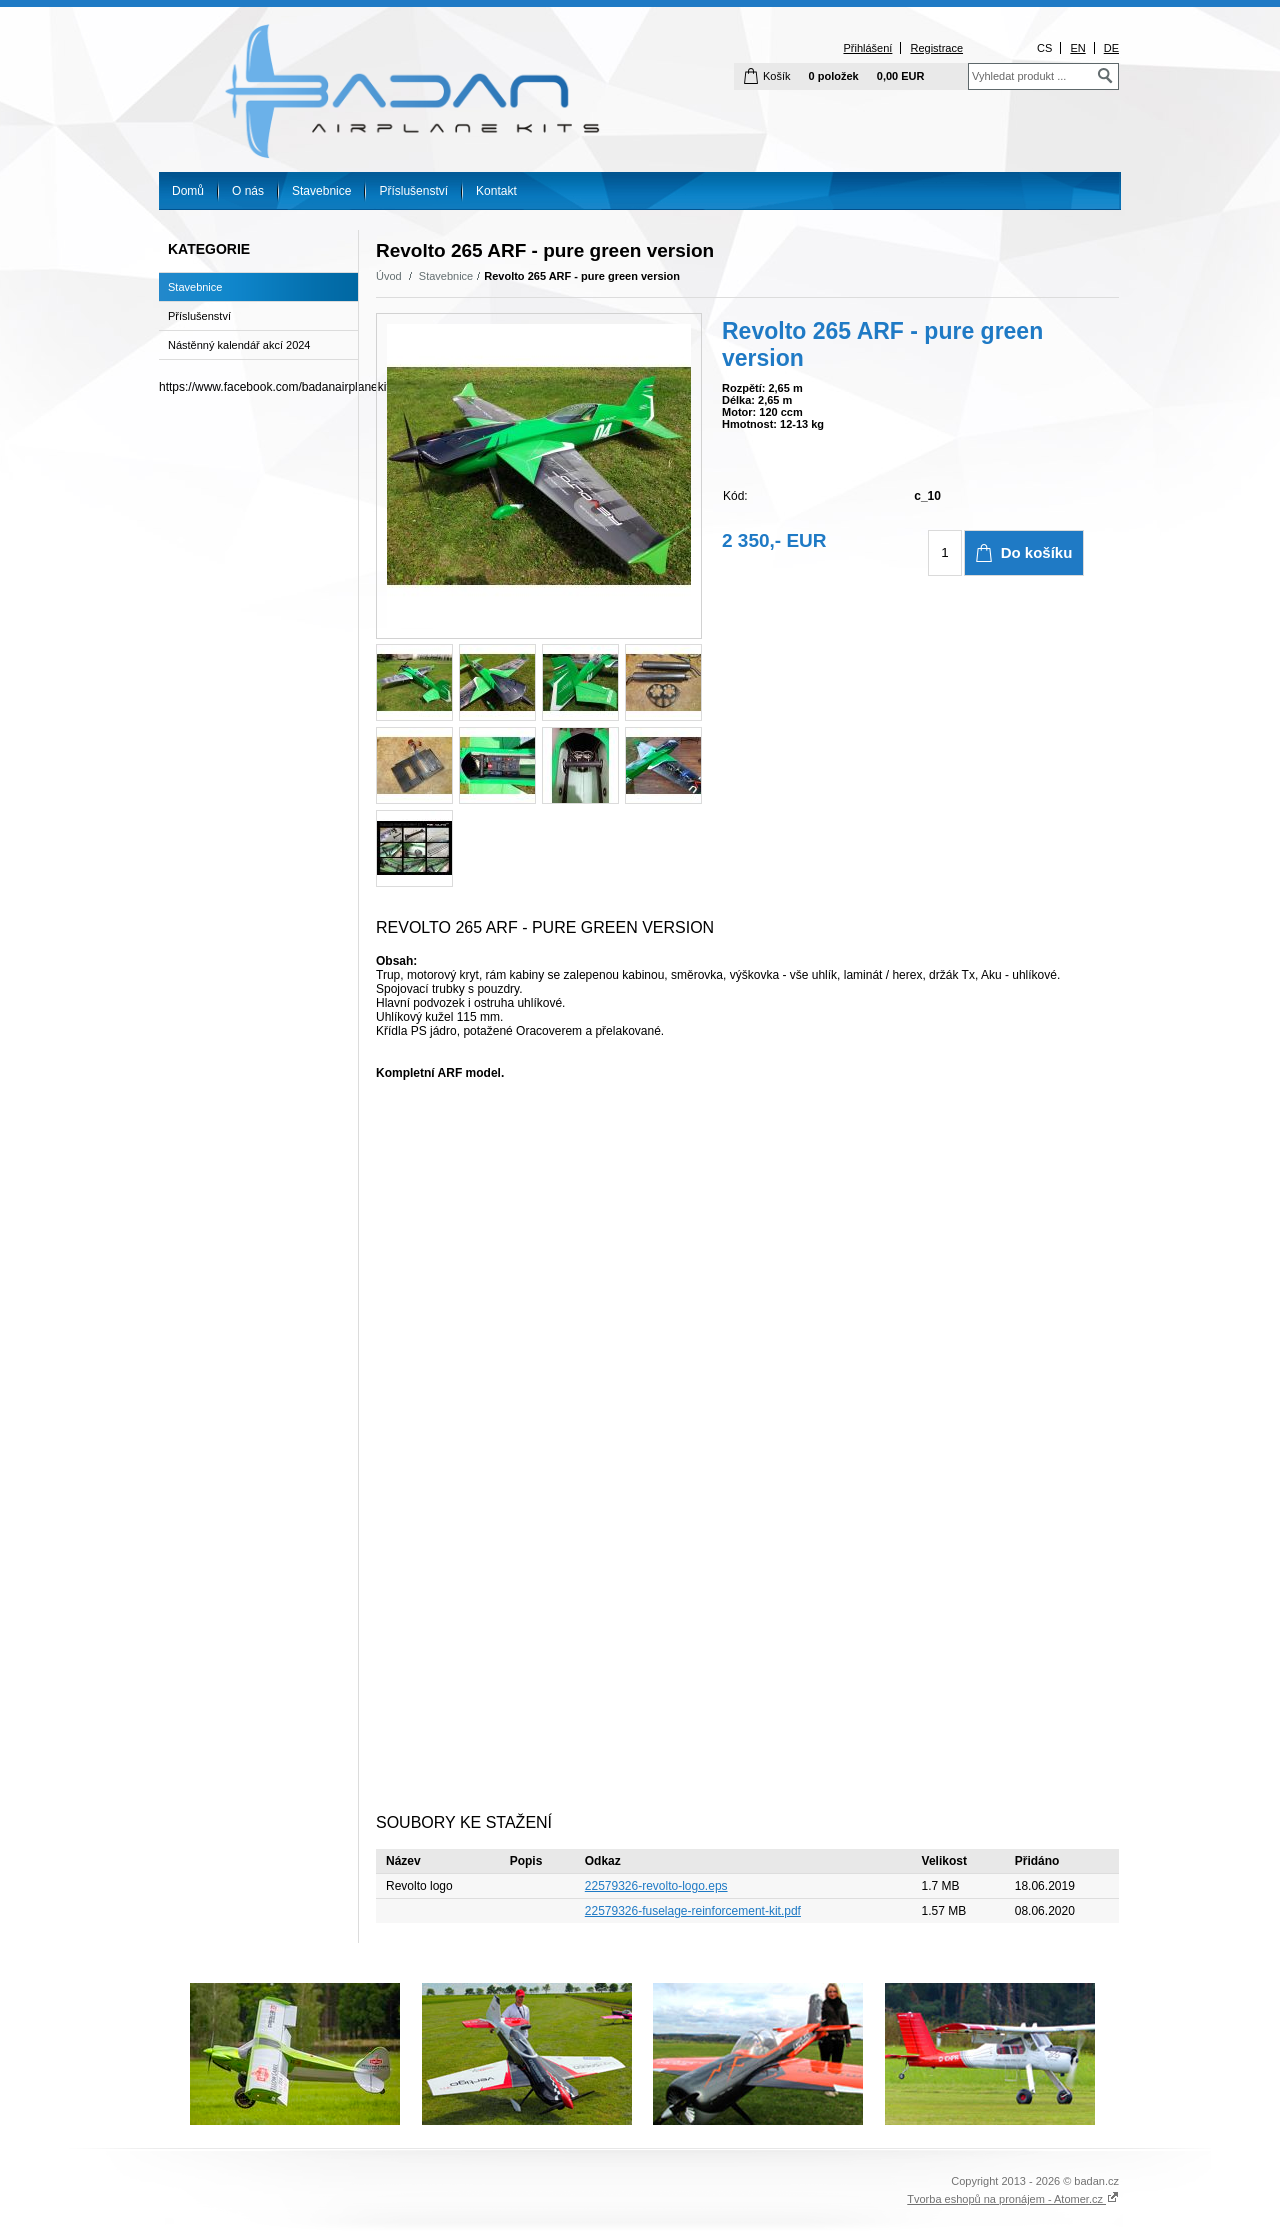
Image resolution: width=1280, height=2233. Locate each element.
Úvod (389, 276)
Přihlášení (867, 48)
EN (1077, 48)
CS (1044, 48)
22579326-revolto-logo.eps (656, 1886)
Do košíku (1037, 552)
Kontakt (496, 191)
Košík (777, 76)
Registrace (936, 48)
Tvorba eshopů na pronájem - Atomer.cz (1013, 2199)
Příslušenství (413, 191)
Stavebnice (321, 191)
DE (1111, 48)
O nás (248, 191)
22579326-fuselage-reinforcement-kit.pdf (693, 1911)
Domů (188, 191)
